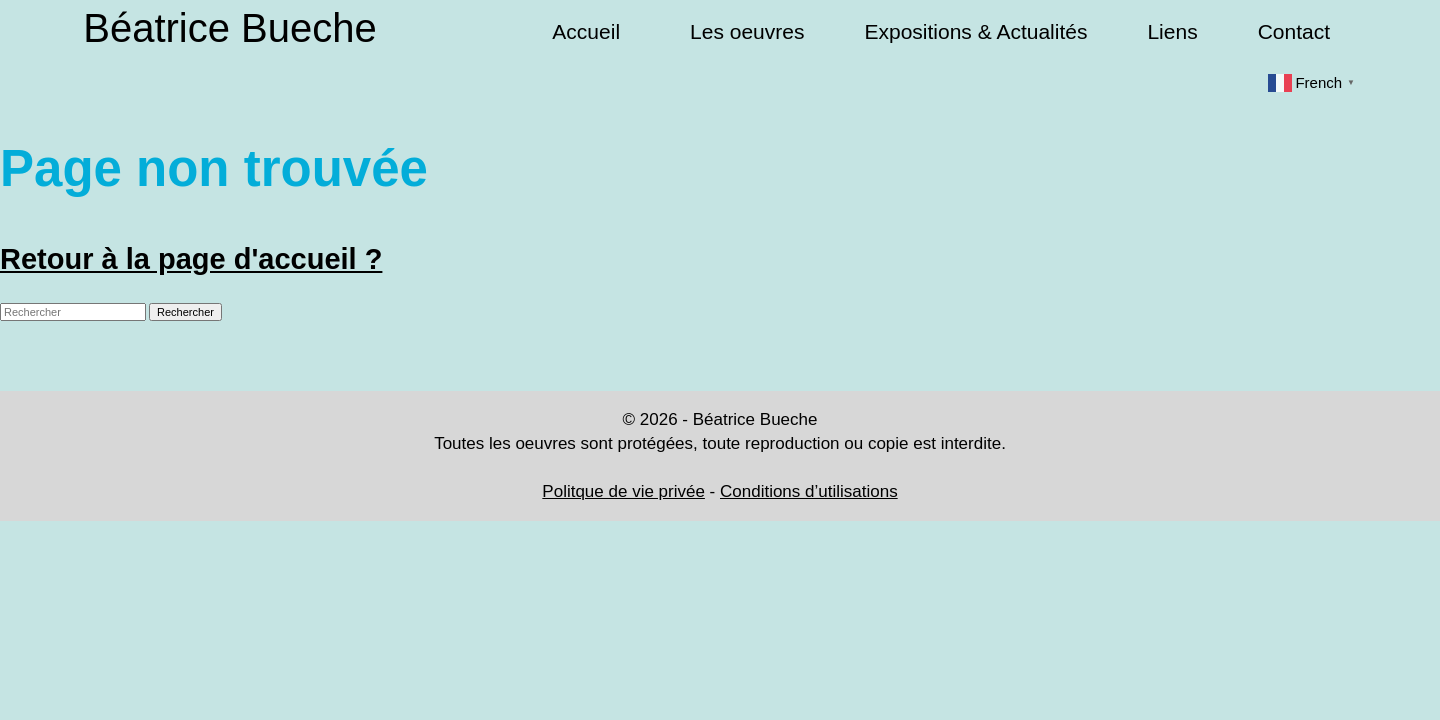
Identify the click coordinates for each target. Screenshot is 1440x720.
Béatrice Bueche (230, 28)
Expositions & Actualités (975, 31)
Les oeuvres (747, 31)
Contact (1294, 31)
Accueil (586, 31)
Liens (1172, 31)
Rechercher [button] (185, 312)
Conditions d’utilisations (809, 491)
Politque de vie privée (623, 491)
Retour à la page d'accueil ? (191, 259)
